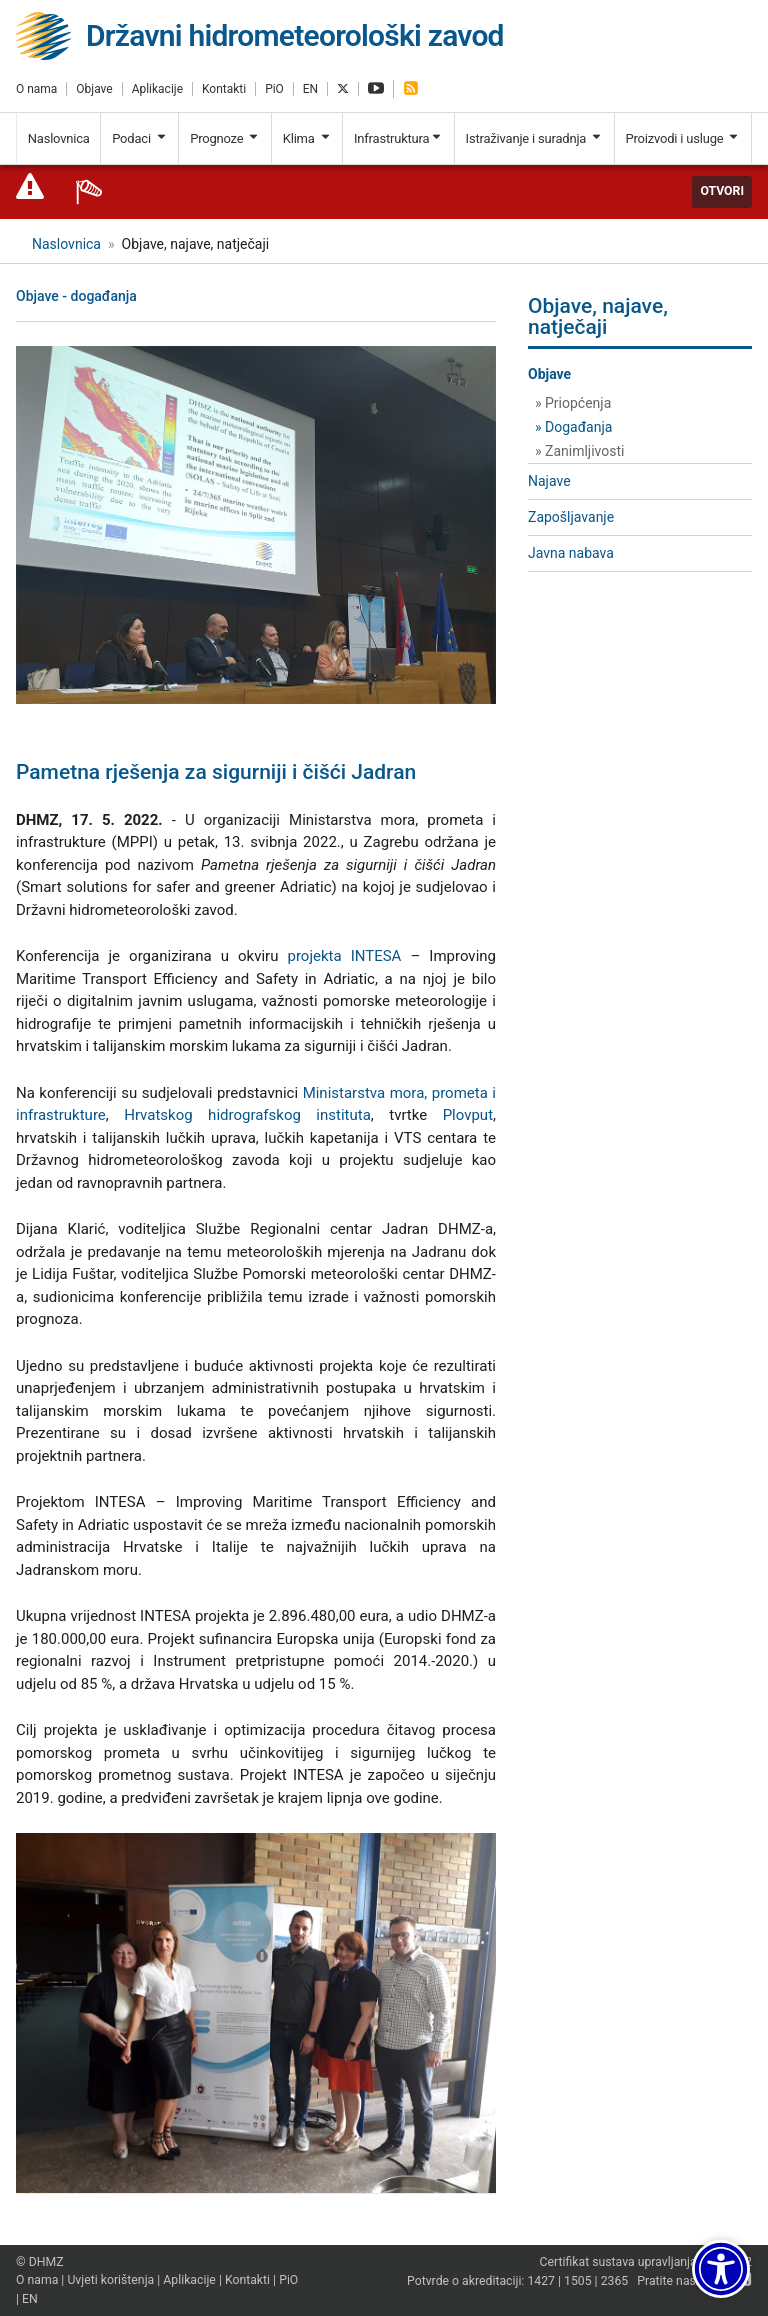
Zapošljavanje (571, 517)
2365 (615, 2282)
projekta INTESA (344, 956)
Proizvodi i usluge (682, 138)
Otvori (722, 191)
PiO (274, 89)
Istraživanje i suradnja (534, 138)
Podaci (140, 138)
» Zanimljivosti (579, 451)
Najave (549, 481)
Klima (307, 138)
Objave (94, 89)
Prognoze (225, 138)
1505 (578, 2282)
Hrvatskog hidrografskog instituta (247, 1115)
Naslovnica (59, 138)
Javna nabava (571, 553)
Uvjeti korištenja (110, 2280)
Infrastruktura (398, 138)
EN (310, 89)
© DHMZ (39, 2262)
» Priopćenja (573, 403)
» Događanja (573, 427)
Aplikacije (157, 89)
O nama (36, 89)
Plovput (468, 1115)
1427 (541, 2282)
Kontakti (224, 89)
